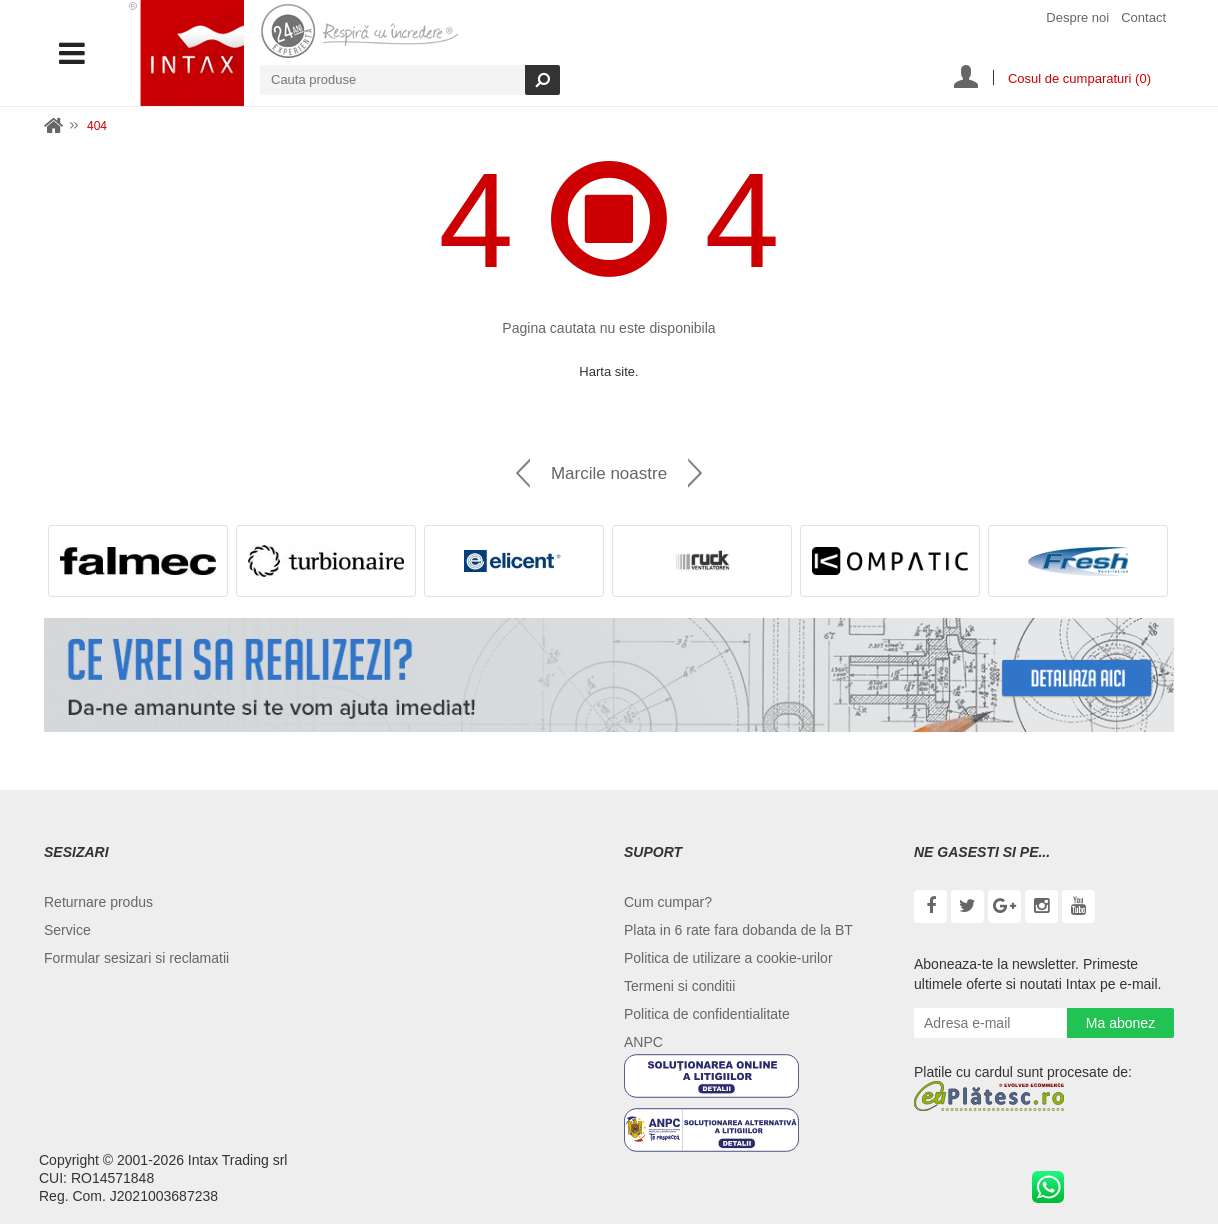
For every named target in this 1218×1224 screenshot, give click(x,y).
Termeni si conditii (679, 986)
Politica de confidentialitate (707, 1014)
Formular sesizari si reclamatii (136, 958)
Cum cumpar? (668, 902)
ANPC (643, 1042)
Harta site (607, 371)
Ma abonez (1120, 1023)
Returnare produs (98, 902)
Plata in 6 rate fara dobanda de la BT (738, 930)
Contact (1143, 17)
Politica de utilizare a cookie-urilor (728, 958)
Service (67, 930)
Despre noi (1077, 17)
